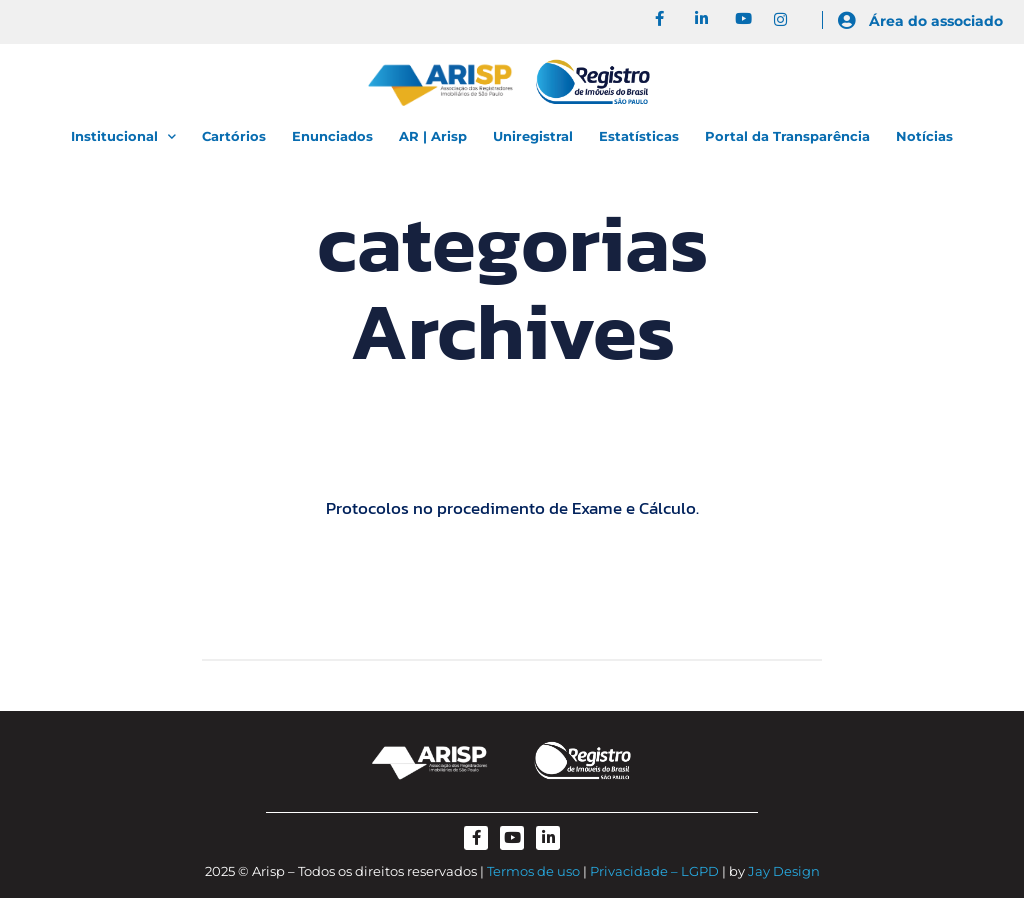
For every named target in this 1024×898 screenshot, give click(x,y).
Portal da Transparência (787, 136)
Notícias (924, 136)
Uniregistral (533, 136)
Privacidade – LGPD (654, 871)
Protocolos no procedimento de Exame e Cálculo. (512, 508)
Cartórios (234, 136)
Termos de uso (533, 871)
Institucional (123, 136)
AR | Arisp (433, 136)
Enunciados (332, 136)
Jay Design (784, 871)
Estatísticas (639, 136)
